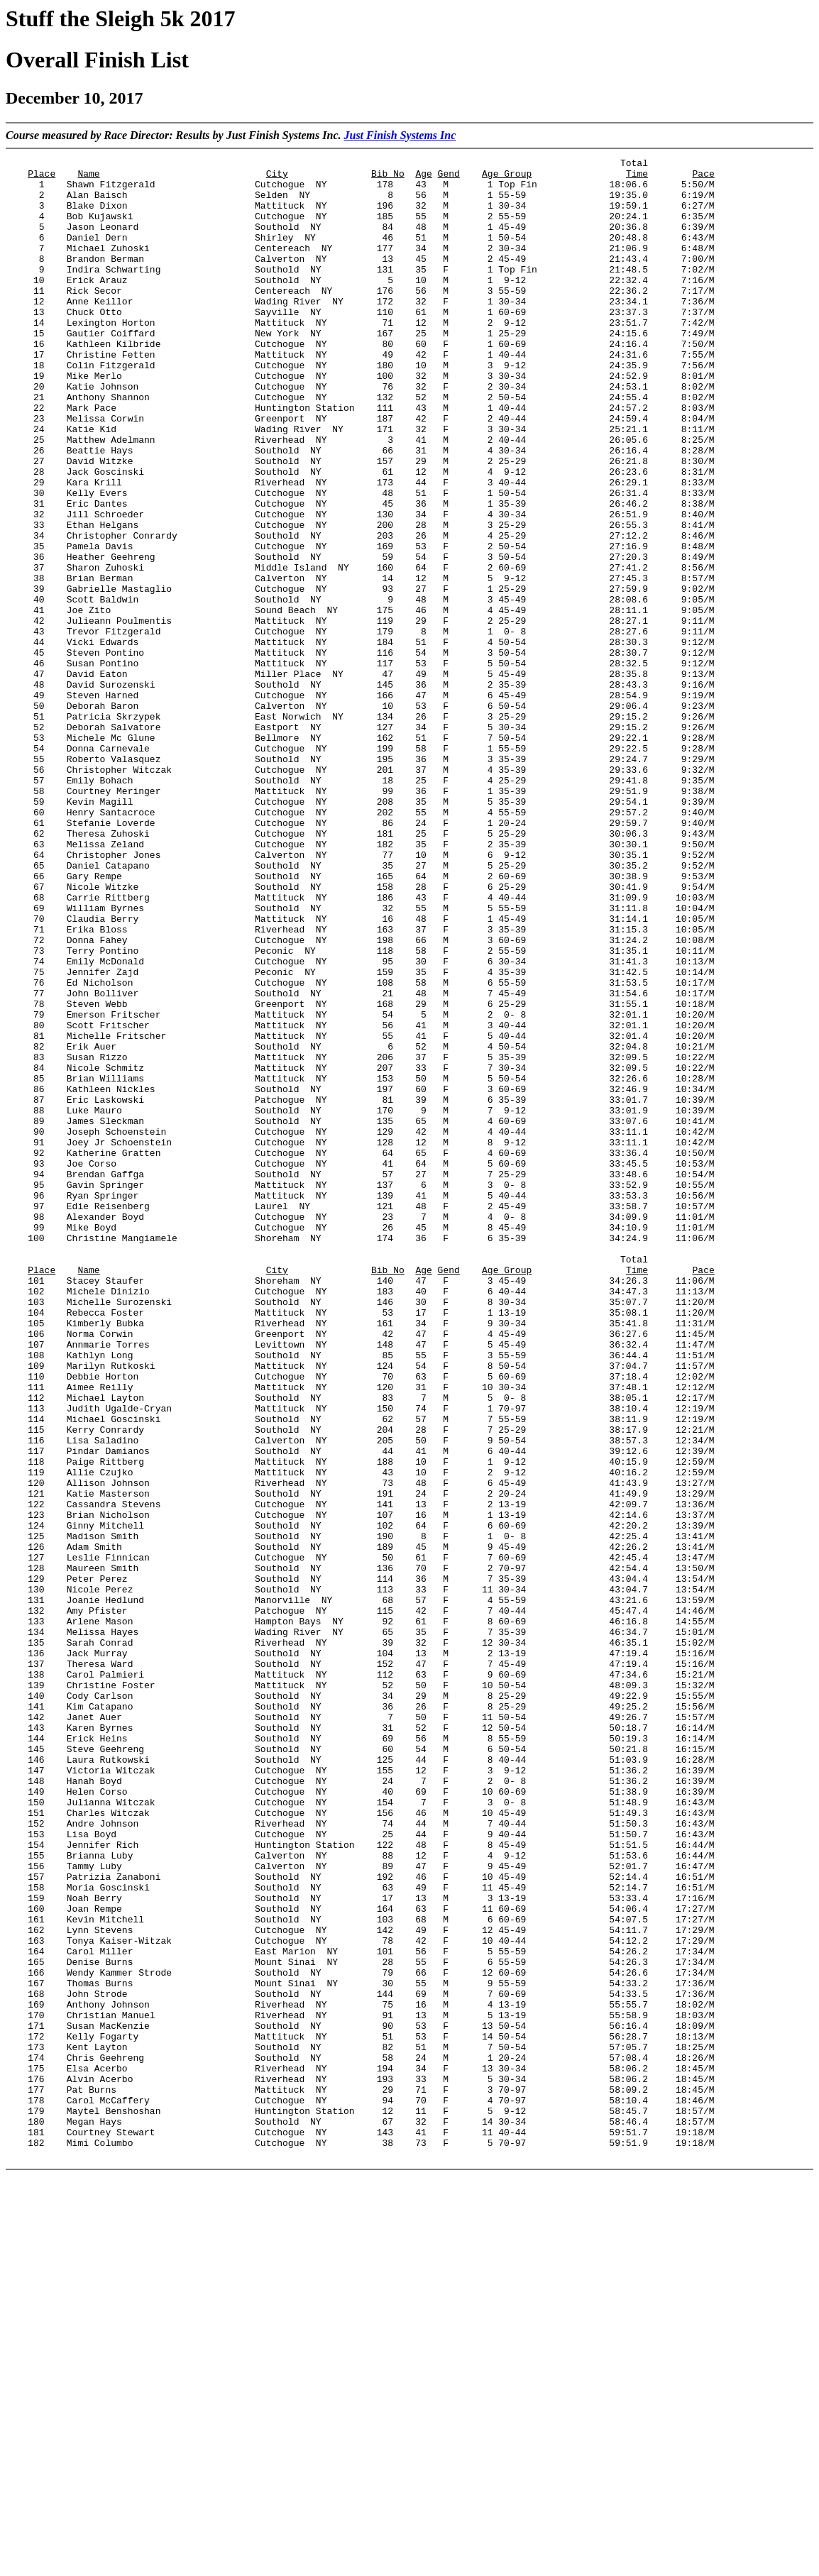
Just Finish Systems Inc (399, 135)
